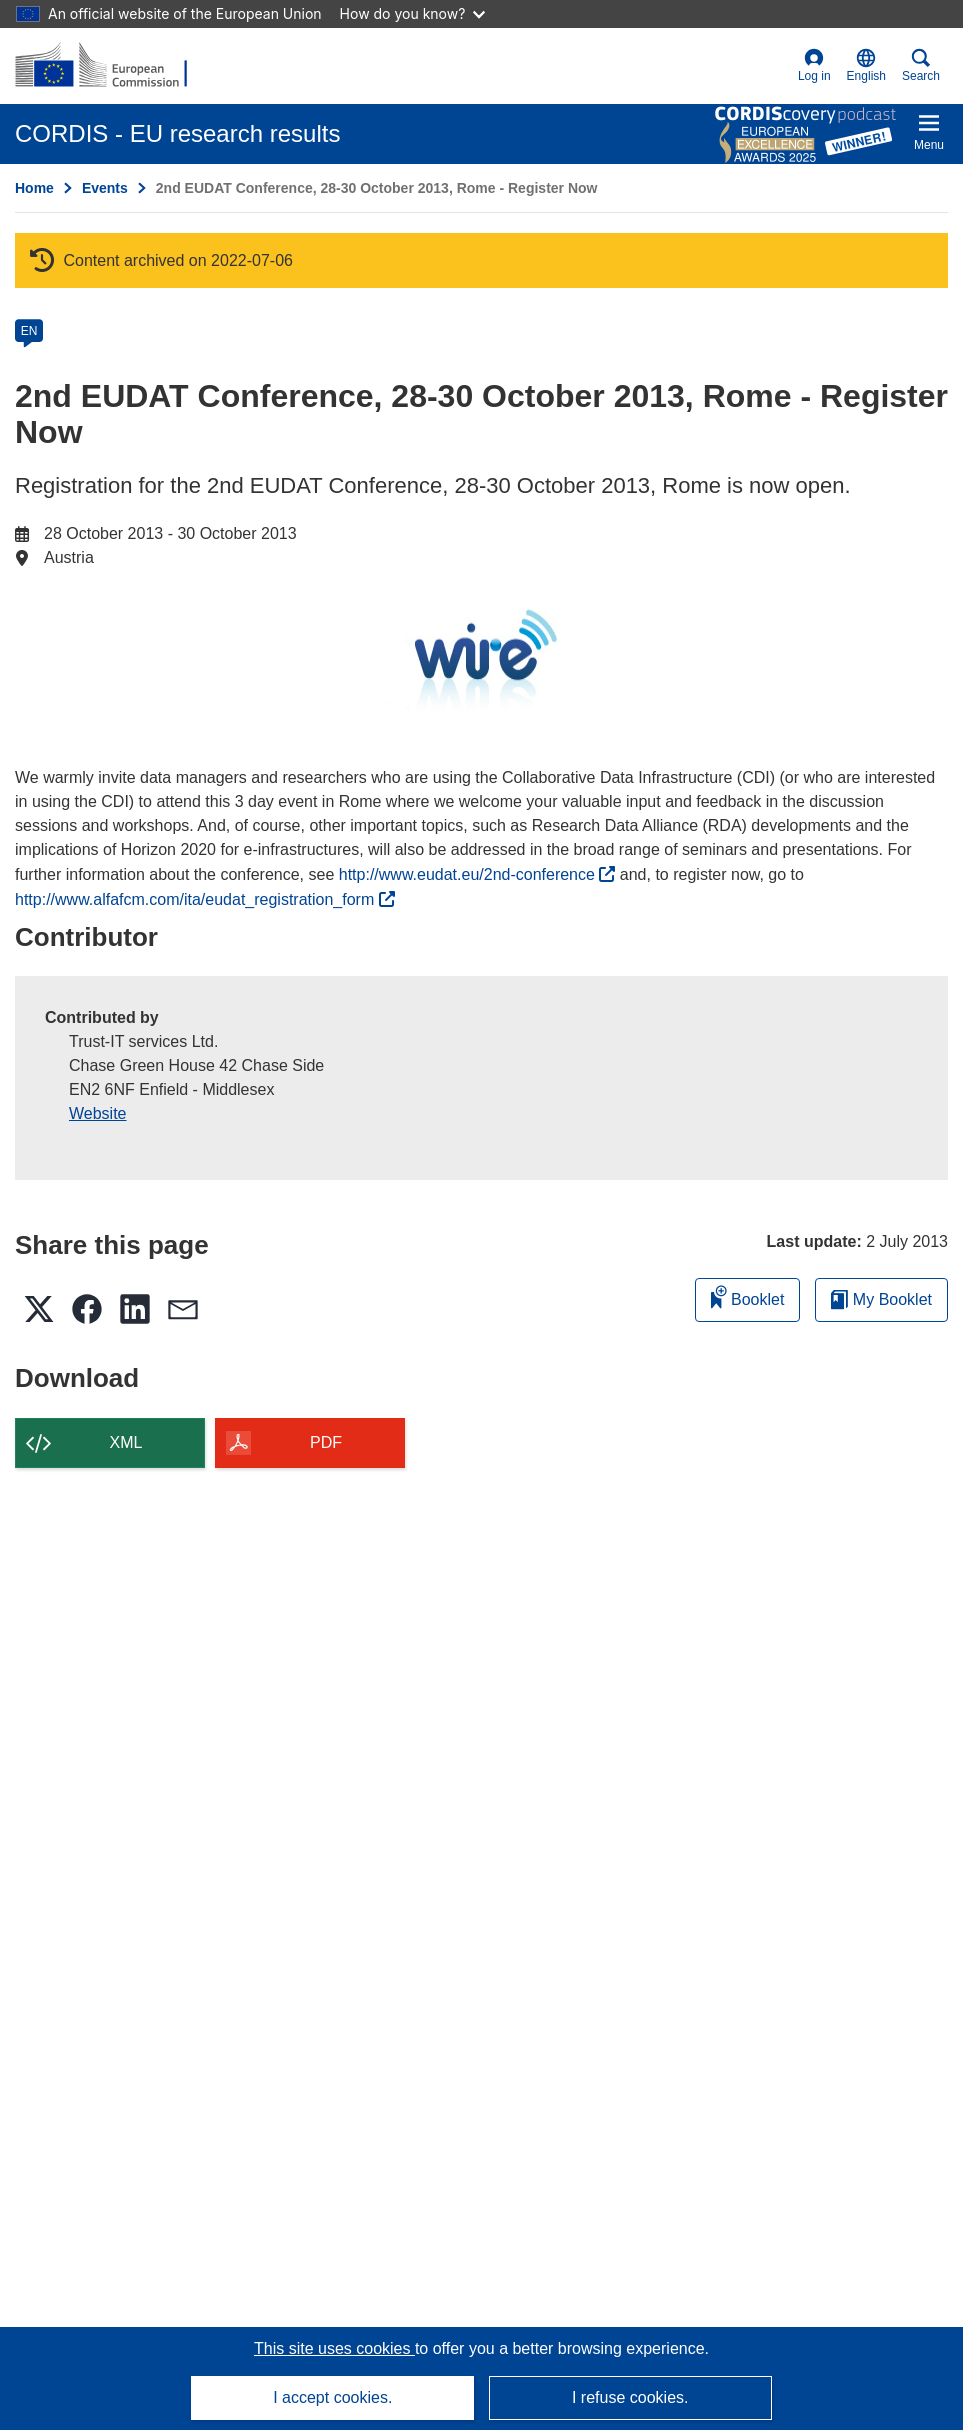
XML (126, 1442)
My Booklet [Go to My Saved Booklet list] (881, 1299)
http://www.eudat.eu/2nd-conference (477, 874)
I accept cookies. (332, 2397)
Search (921, 65)
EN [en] (29, 331)
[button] (866, 66)
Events (105, 188)
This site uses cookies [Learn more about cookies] (334, 2348)
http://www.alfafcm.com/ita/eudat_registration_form (205, 899)
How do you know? (413, 13)
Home (34, 188)
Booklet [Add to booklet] (748, 1296)
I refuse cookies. (630, 2397)
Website (98, 1113)
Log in (814, 65)
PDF (326, 1442)
